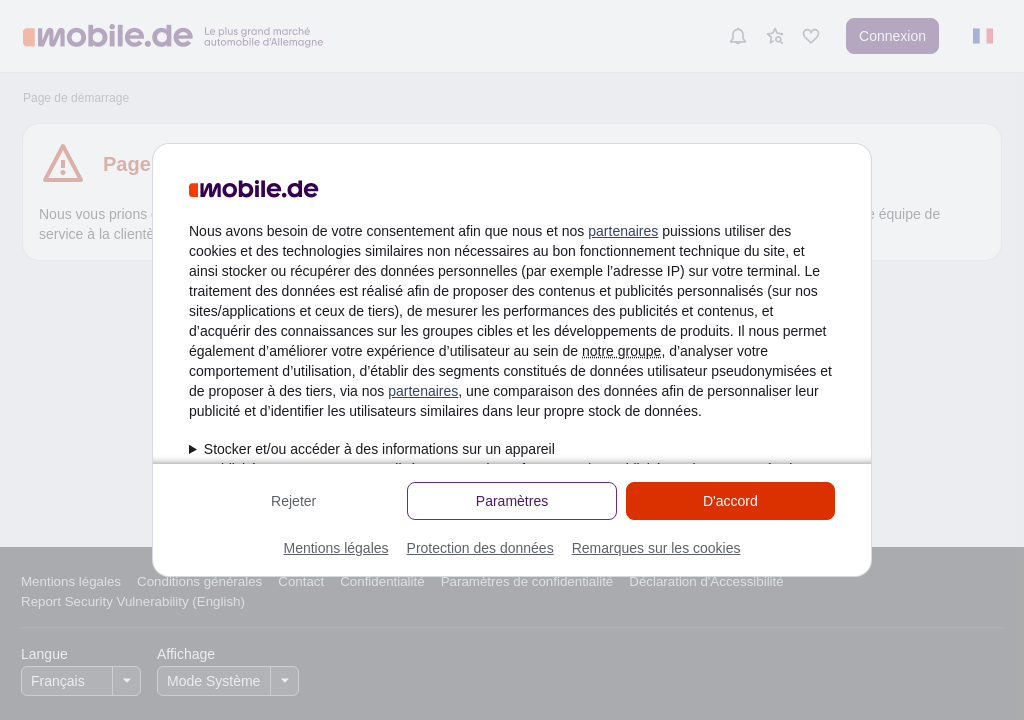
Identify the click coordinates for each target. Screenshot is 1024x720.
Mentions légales (335, 548)
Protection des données (480, 548)
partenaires (623, 231)
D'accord (730, 501)
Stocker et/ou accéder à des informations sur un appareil (379, 449)
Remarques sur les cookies (656, 548)
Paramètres (512, 501)
